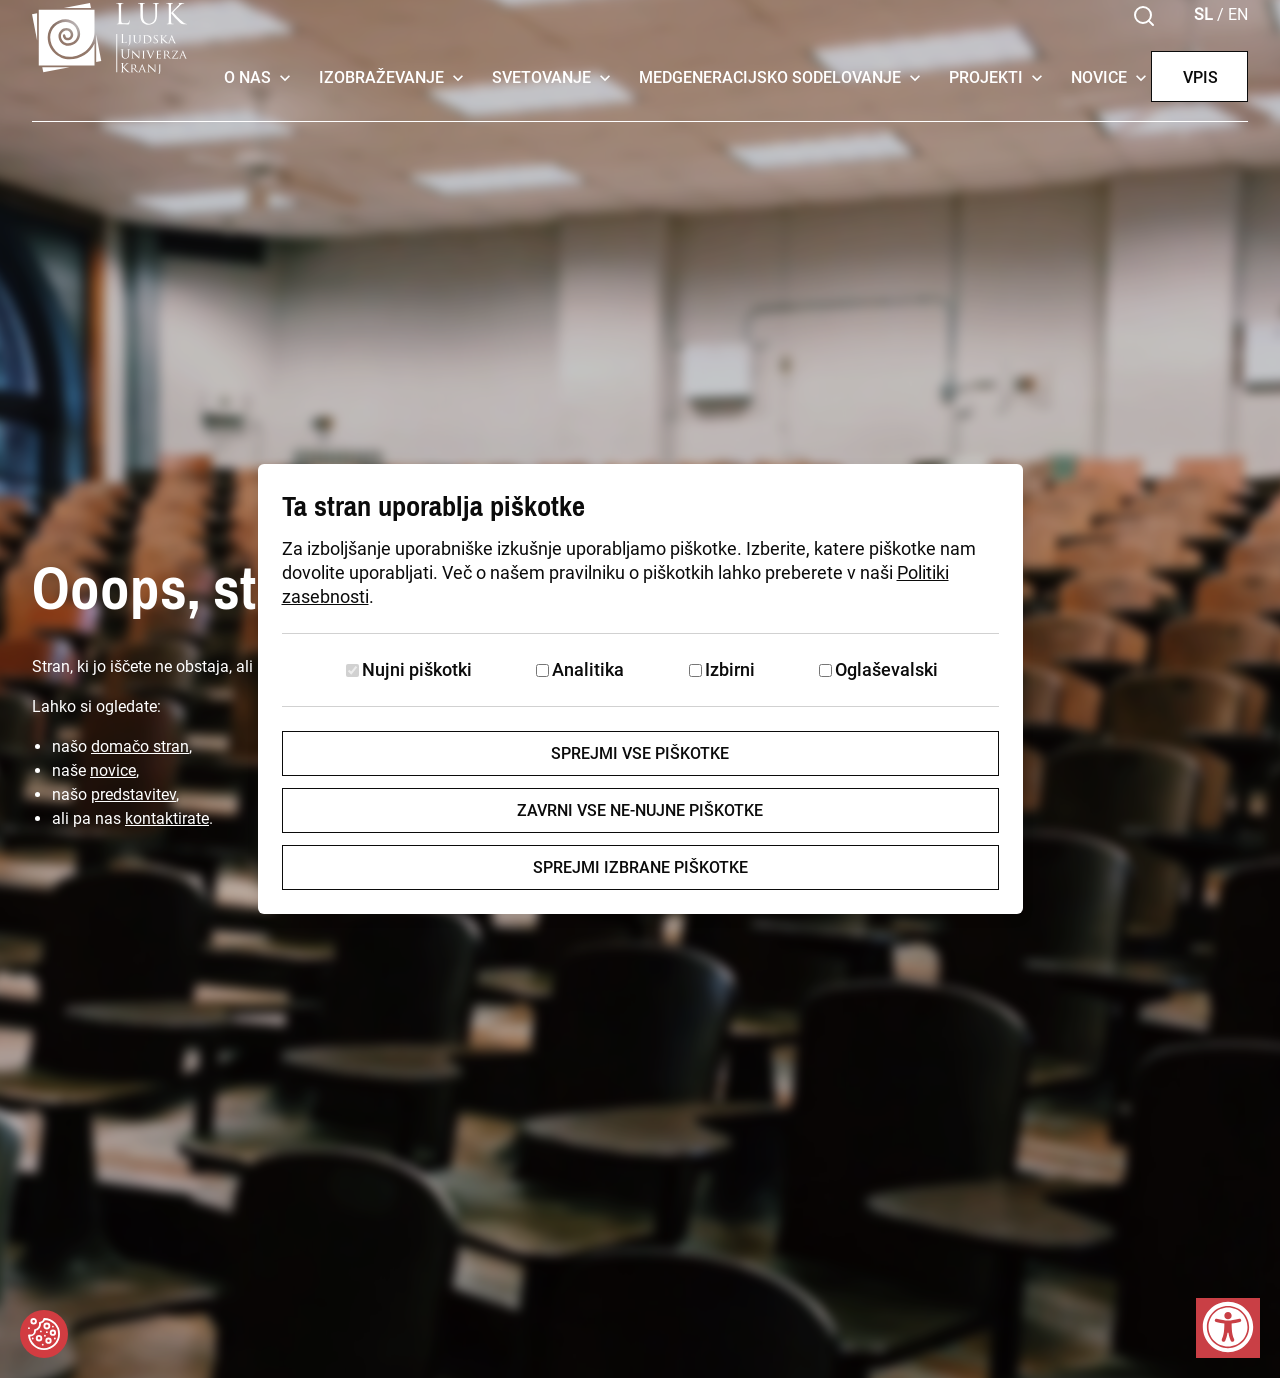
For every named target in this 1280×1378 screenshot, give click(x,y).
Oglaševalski (886, 669)
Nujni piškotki (417, 669)
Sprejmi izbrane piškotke (640, 867)
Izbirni (730, 669)
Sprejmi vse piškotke (640, 753)
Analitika (588, 669)
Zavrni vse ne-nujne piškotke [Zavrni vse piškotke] (640, 810)
